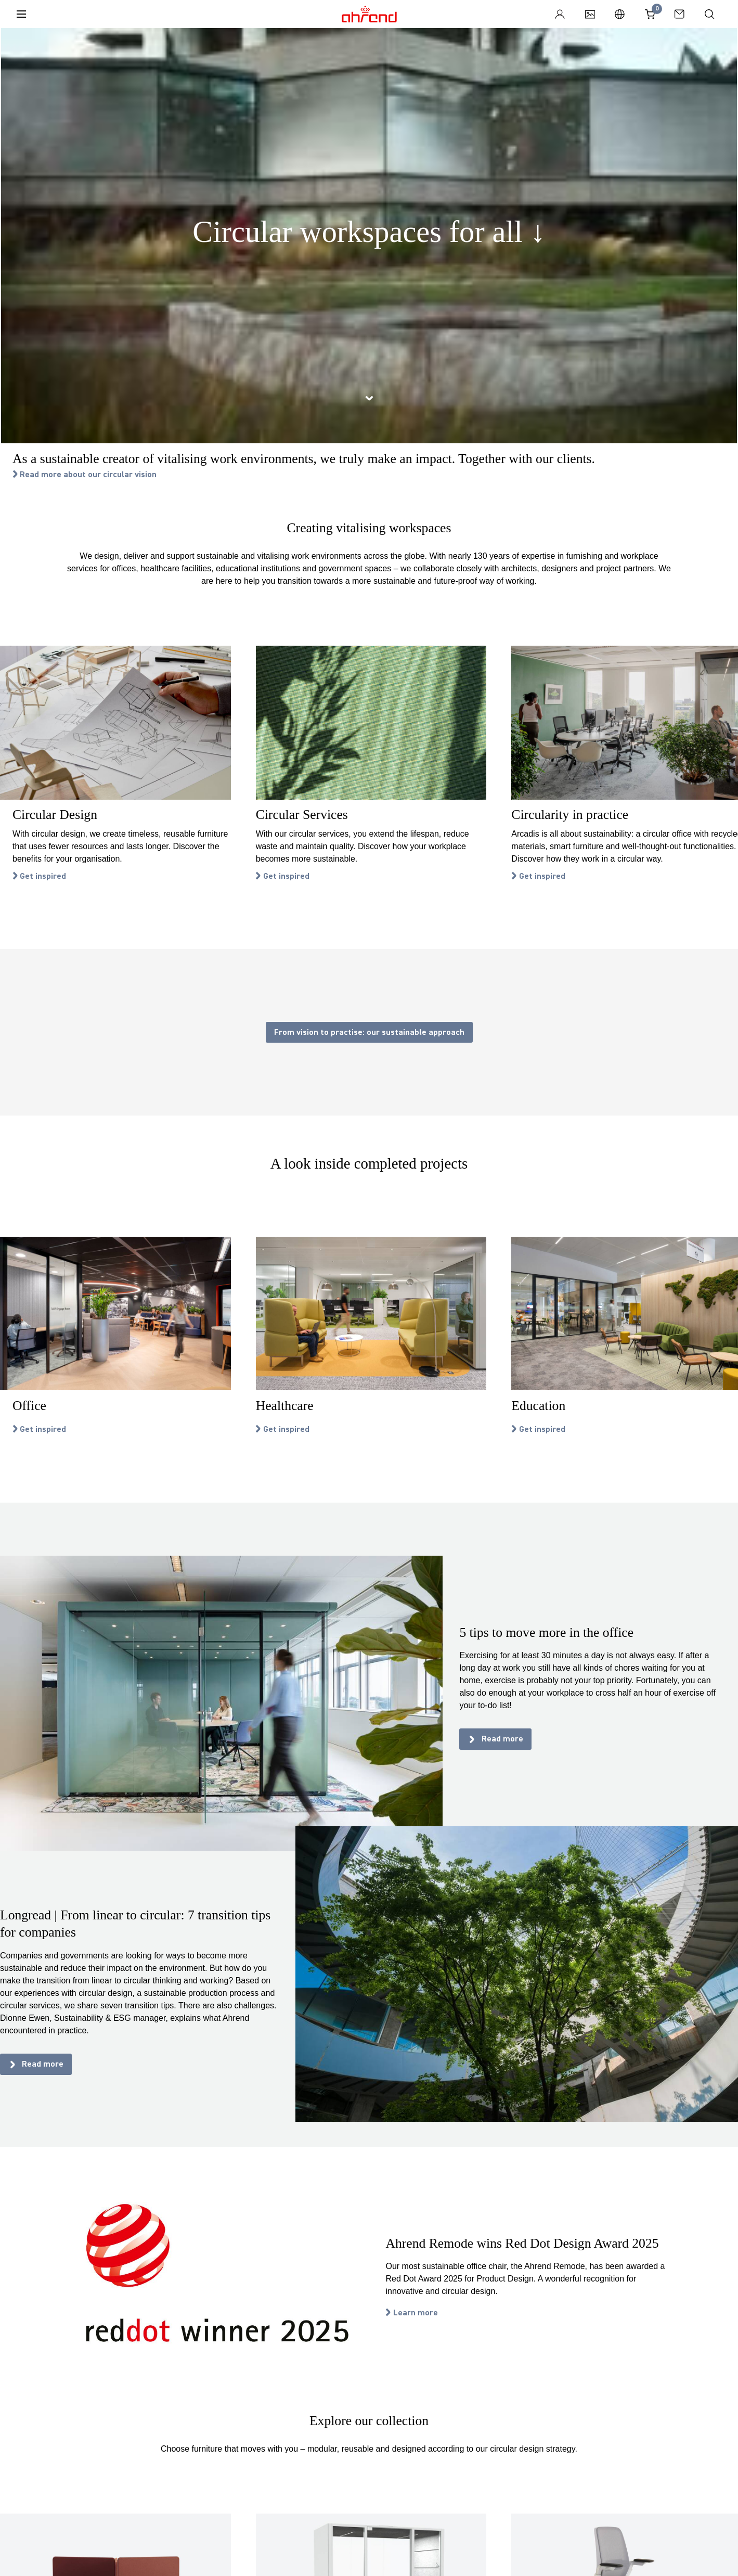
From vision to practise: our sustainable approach (369, 1032)
